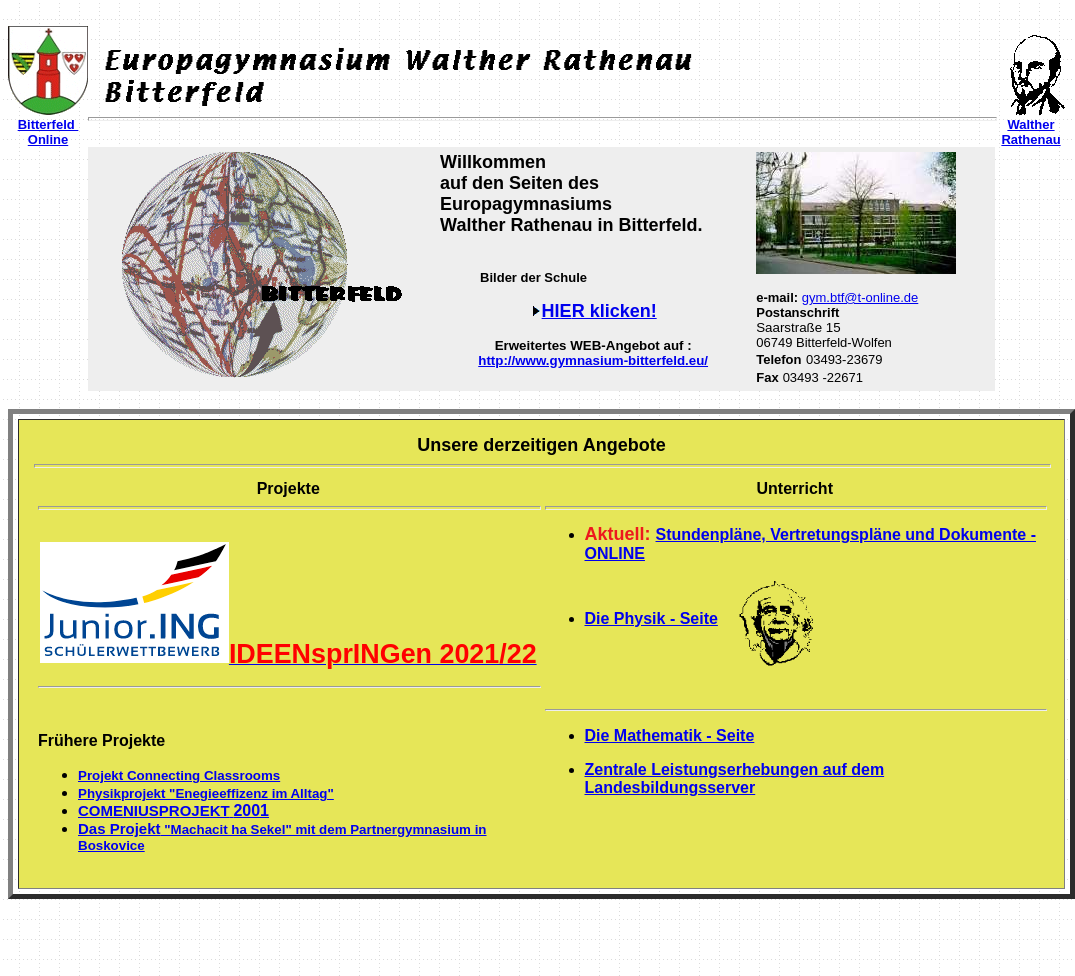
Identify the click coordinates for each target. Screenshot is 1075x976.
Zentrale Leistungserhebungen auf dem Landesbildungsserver (735, 778)
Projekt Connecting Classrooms (179, 775)
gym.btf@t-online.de (860, 297)
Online (48, 139)
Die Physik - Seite (651, 618)
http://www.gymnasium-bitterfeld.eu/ (593, 360)
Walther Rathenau (1030, 132)
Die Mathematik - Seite (670, 735)
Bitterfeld (48, 124)
